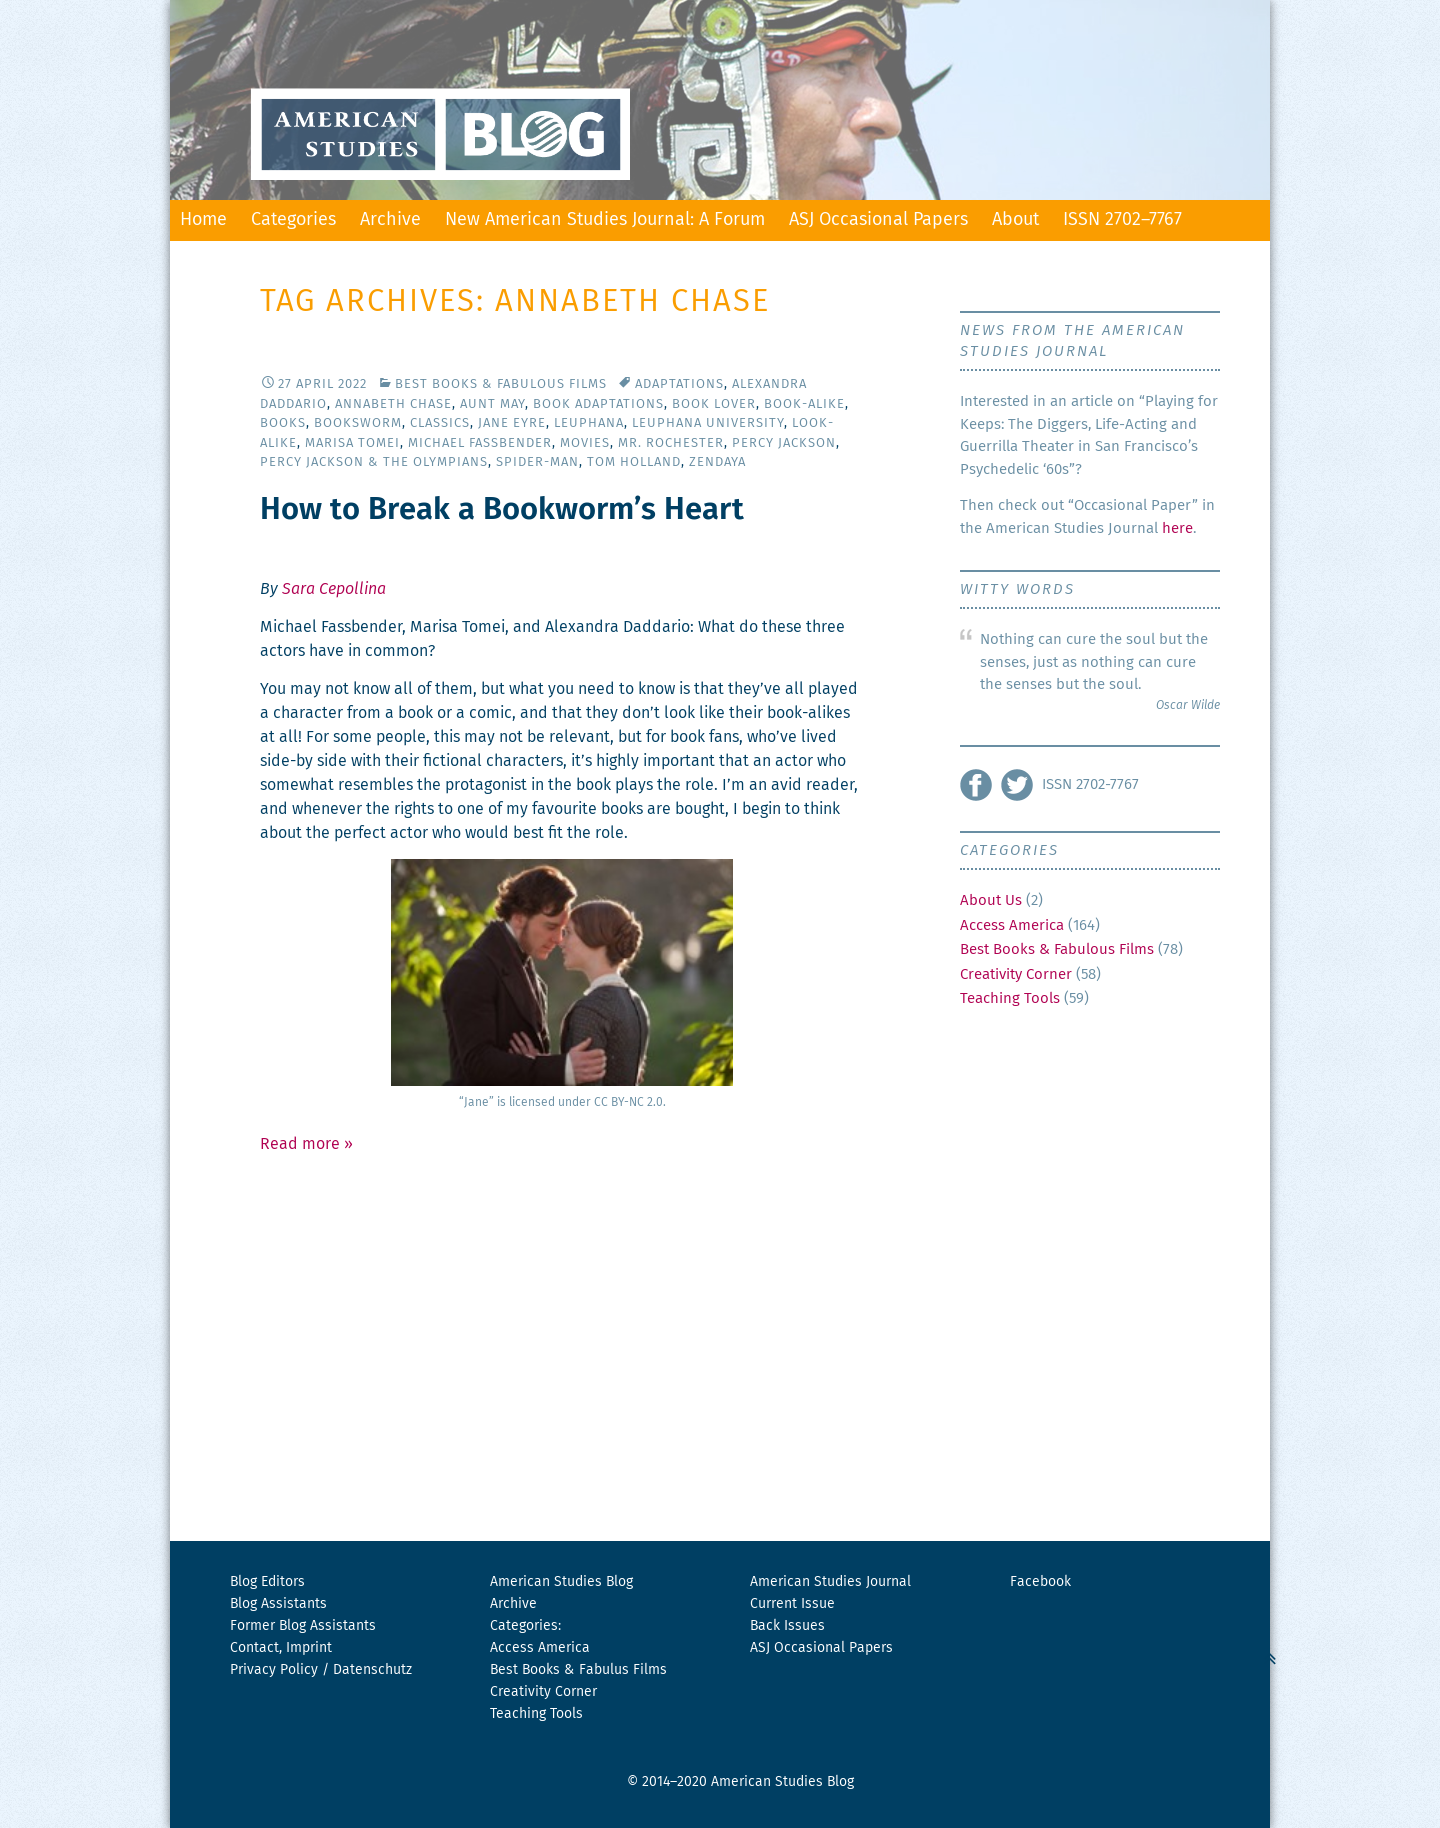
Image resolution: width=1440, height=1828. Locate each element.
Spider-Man (537, 462)
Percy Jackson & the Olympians (374, 462)
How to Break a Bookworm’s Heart (502, 510)
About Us (991, 900)
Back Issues (787, 1626)
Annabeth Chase (393, 404)
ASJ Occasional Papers (878, 220)
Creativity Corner (1016, 974)
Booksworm (358, 423)
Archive (390, 220)
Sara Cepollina (334, 589)
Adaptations (679, 384)
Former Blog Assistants (303, 1626)
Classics (440, 423)
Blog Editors (267, 1582)
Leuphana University (708, 423)
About (1015, 220)
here (1177, 528)
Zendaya (717, 462)
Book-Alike (804, 404)
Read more (306, 1144)
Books (283, 423)
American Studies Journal (830, 1582)
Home (203, 220)
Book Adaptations (598, 404)
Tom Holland (634, 462)
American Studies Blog (561, 1582)
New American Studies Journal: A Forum (605, 220)
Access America (1012, 925)
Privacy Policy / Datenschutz (321, 1670)
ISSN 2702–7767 (1122, 220)
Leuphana (589, 423)
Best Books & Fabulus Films (578, 1670)
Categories (293, 220)
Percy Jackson (784, 443)
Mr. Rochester (671, 443)
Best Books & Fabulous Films (501, 384)
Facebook (1040, 1582)
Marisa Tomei (352, 443)
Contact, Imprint (281, 1648)
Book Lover (714, 404)
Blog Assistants (278, 1604)
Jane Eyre (512, 423)
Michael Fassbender (480, 443)
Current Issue (792, 1604)
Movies (585, 443)
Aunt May (492, 404)
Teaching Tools (1010, 998)
